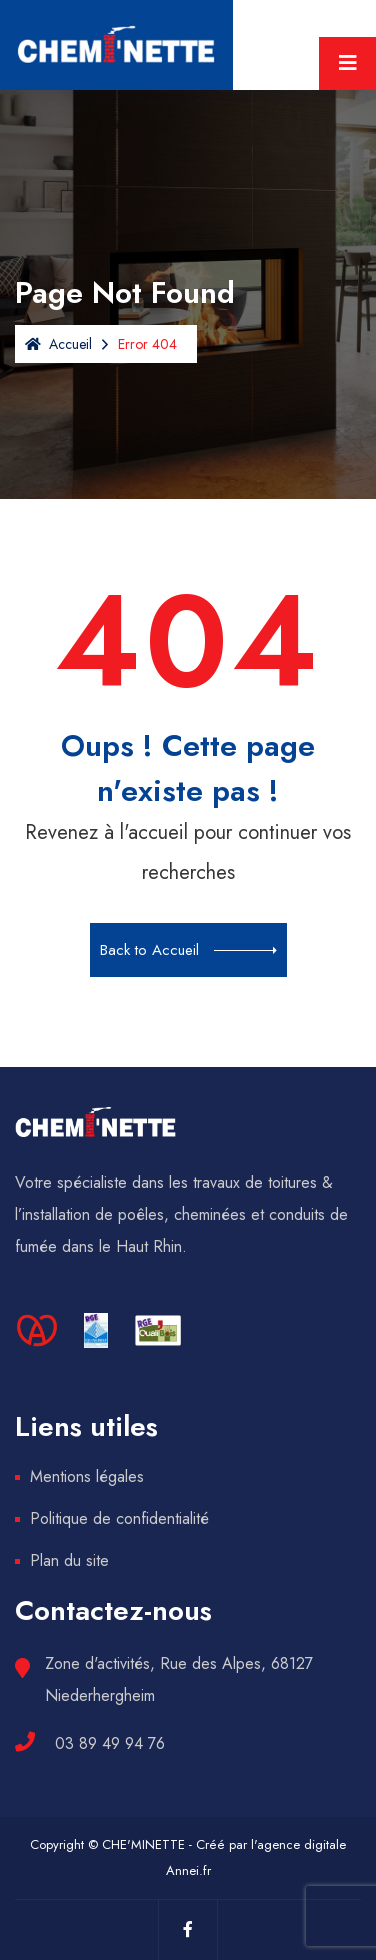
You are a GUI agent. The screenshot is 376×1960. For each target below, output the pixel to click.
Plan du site (69, 1560)
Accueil (58, 344)
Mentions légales (87, 1476)
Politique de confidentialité (119, 1518)
